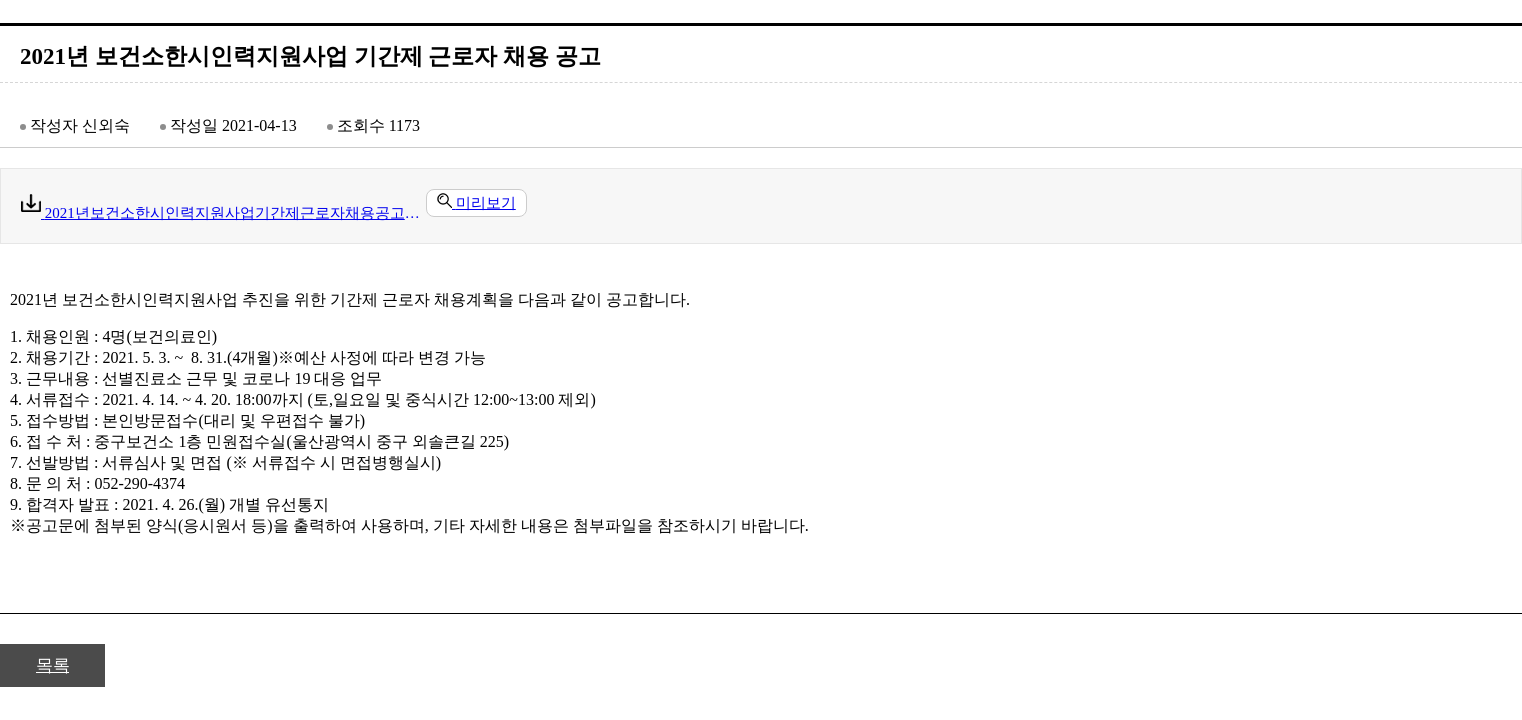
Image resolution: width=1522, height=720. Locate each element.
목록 (52, 665)
